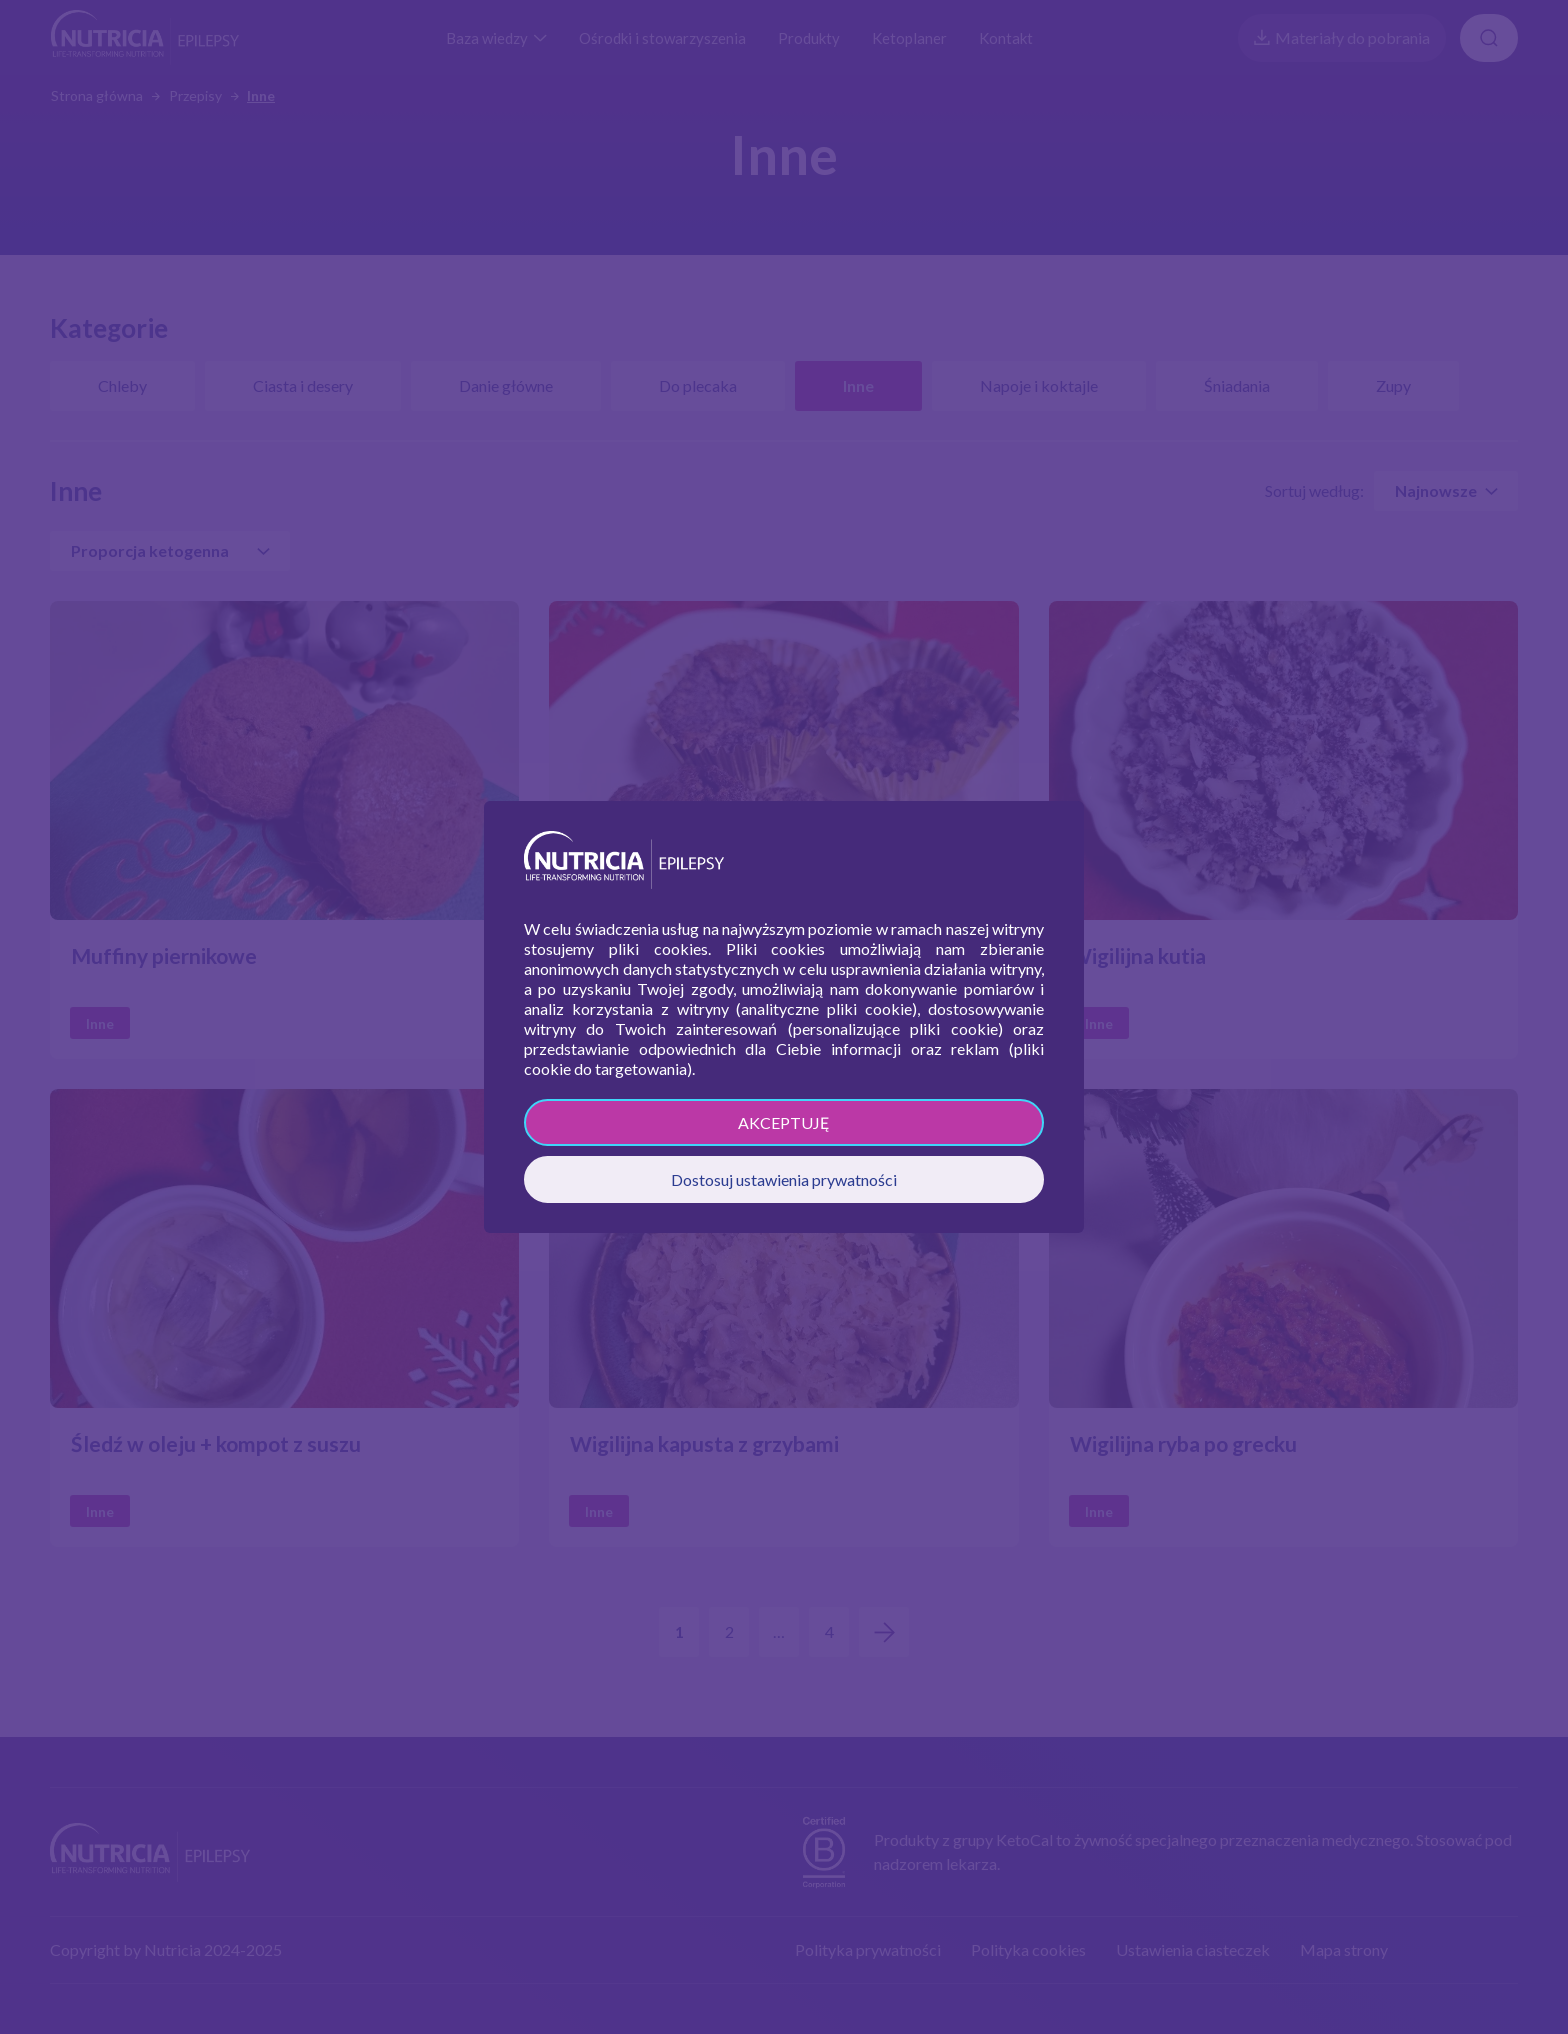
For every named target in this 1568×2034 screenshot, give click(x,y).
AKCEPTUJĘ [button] (784, 1122)
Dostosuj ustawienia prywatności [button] (784, 1179)
